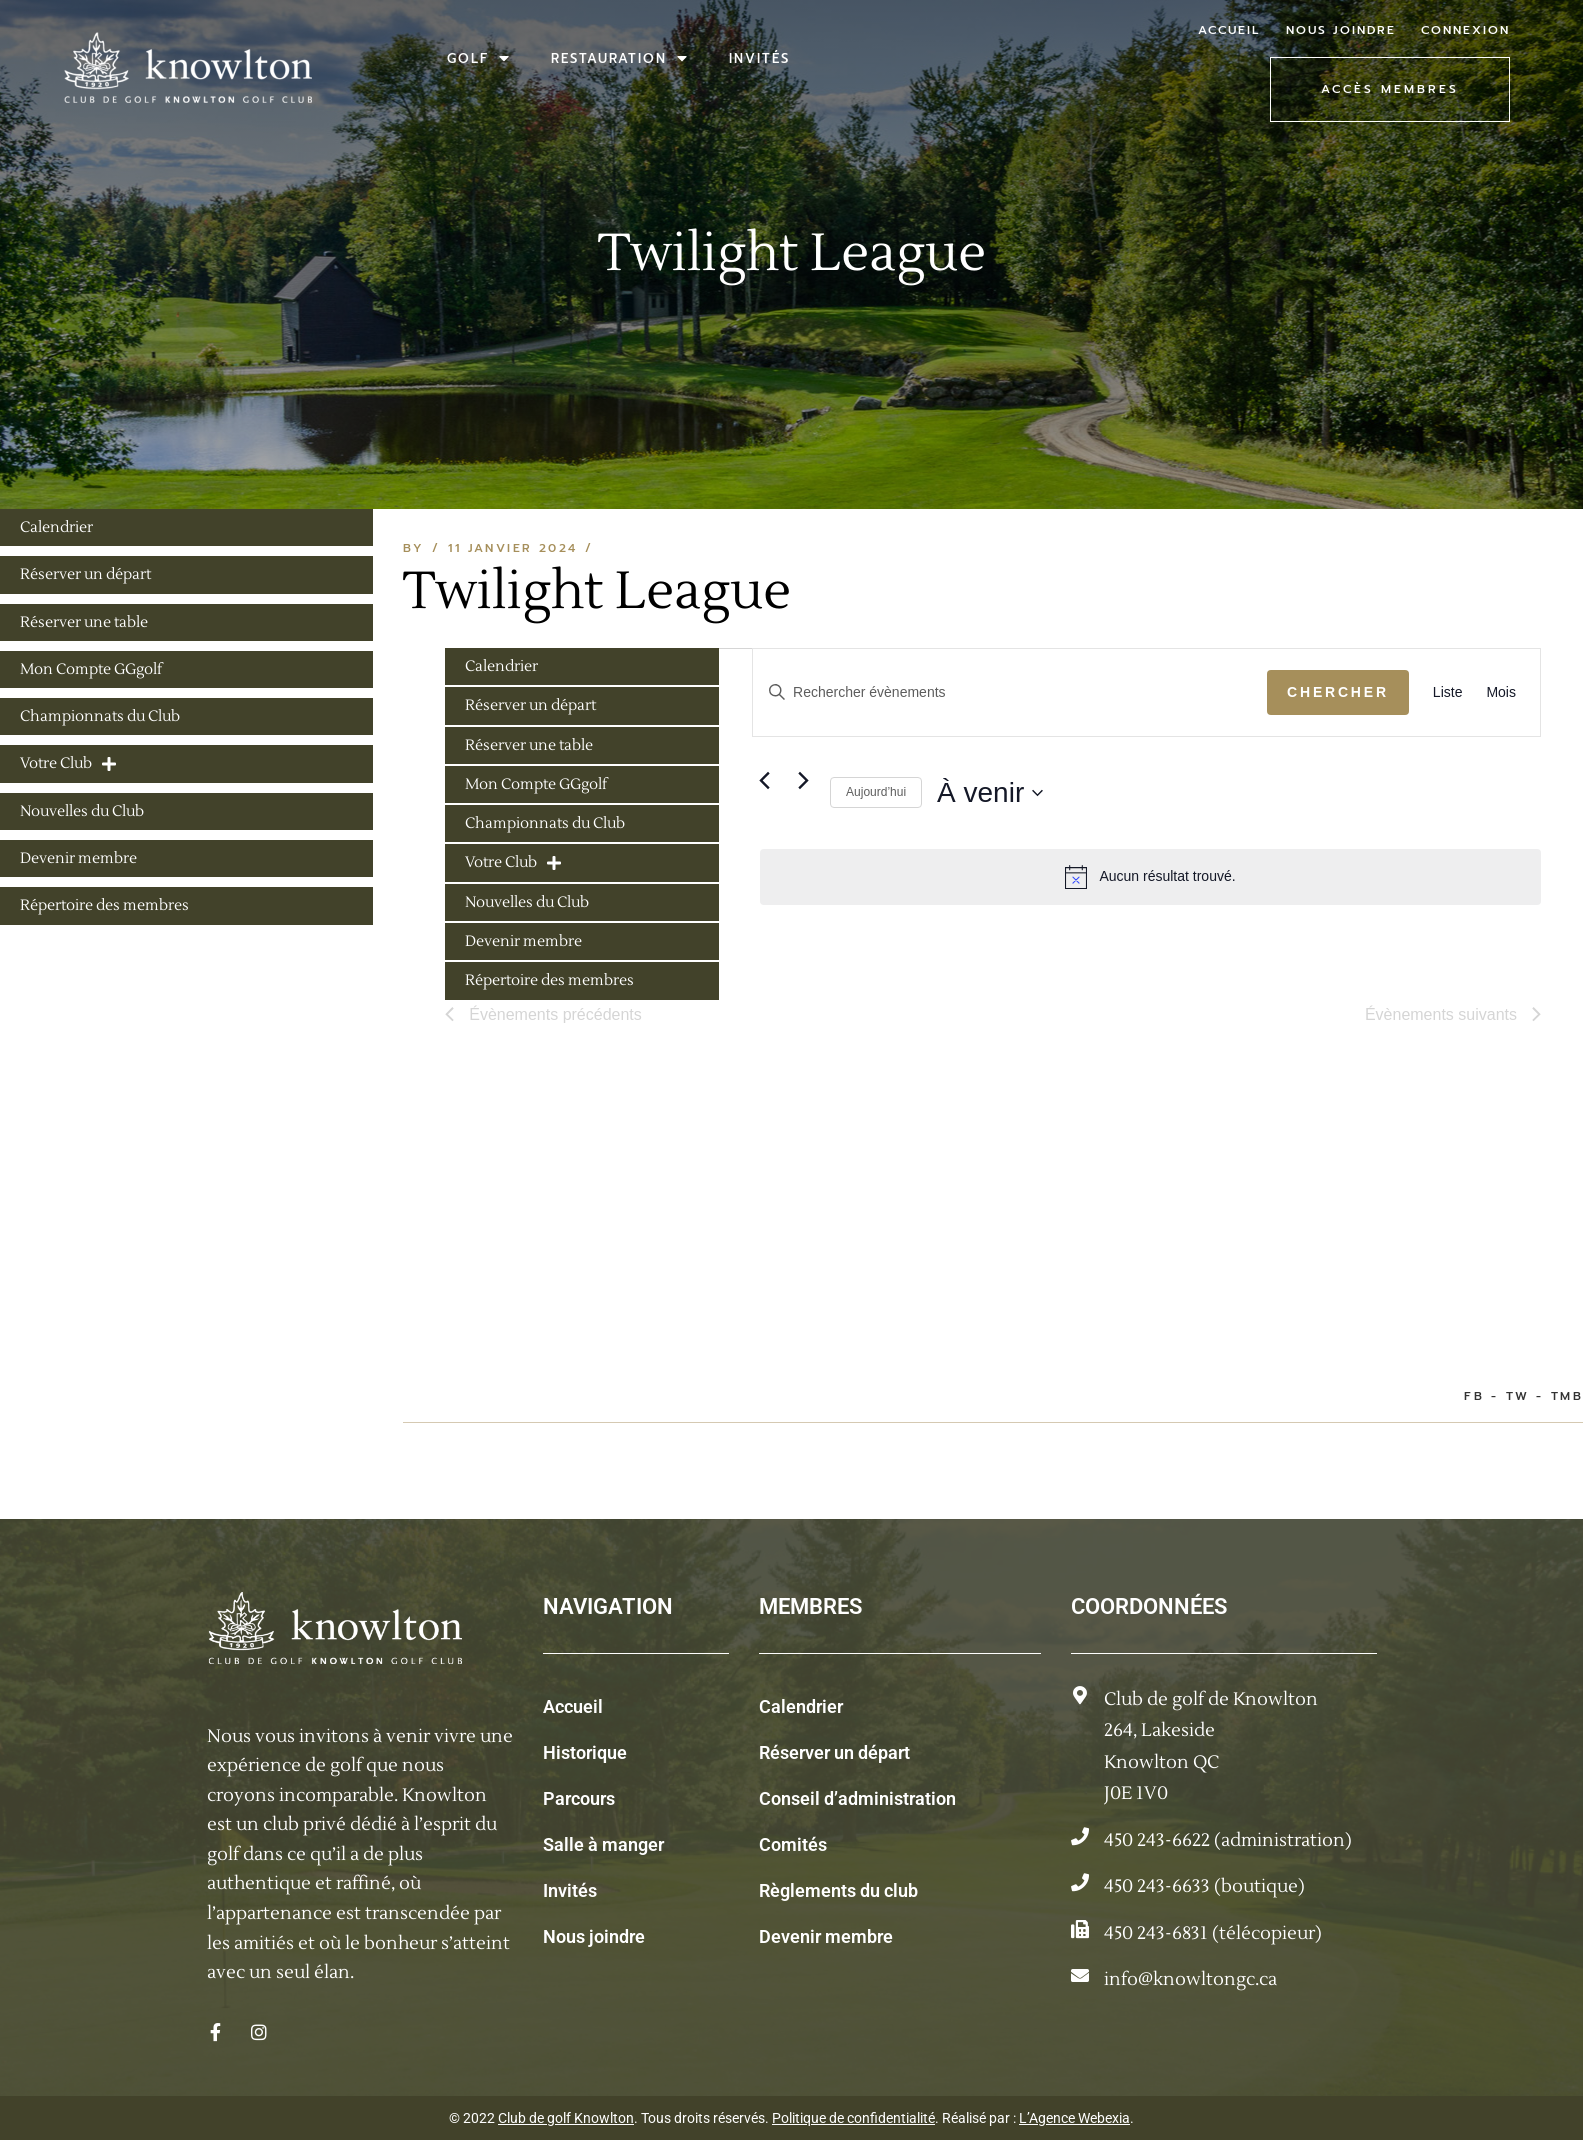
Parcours (579, 1798)
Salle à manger (603, 1844)
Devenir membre (826, 1936)
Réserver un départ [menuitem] (530, 705)
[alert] (1150, 877)
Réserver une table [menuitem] (529, 745)
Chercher (1338, 692)
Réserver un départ (834, 1752)
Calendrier (801, 1706)
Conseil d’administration (857, 1798)
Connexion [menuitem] (1465, 30)
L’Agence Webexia (1074, 2118)
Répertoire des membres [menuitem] (549, 980)
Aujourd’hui (876, 792)
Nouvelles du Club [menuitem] (527, 902)
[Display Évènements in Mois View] (1501, 692)
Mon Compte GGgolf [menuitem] (536, 784)
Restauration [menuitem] (620, 58)
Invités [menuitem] (759, 58)
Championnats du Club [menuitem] (545, 823)
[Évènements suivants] (803, 781)
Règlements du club (838, 1890)
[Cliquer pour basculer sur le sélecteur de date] (990, 793)
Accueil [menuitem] (1229, 30)
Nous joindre (594, 1936)
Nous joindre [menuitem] (1341, 30)
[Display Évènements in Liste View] (1448, 692)
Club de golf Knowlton (566, 2118)
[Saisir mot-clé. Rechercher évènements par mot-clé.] (1010, 692)
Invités (570, 1890)
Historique (585, 1752)
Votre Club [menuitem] (513, 862)
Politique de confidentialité (853, 2118)
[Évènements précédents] (764, 781)
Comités (793, 1844)
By (413, 548)
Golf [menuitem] (479, 58)
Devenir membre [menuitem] (523, 941)
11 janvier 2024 (512, 548)
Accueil (573, 1706)
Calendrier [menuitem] (501, 666)
